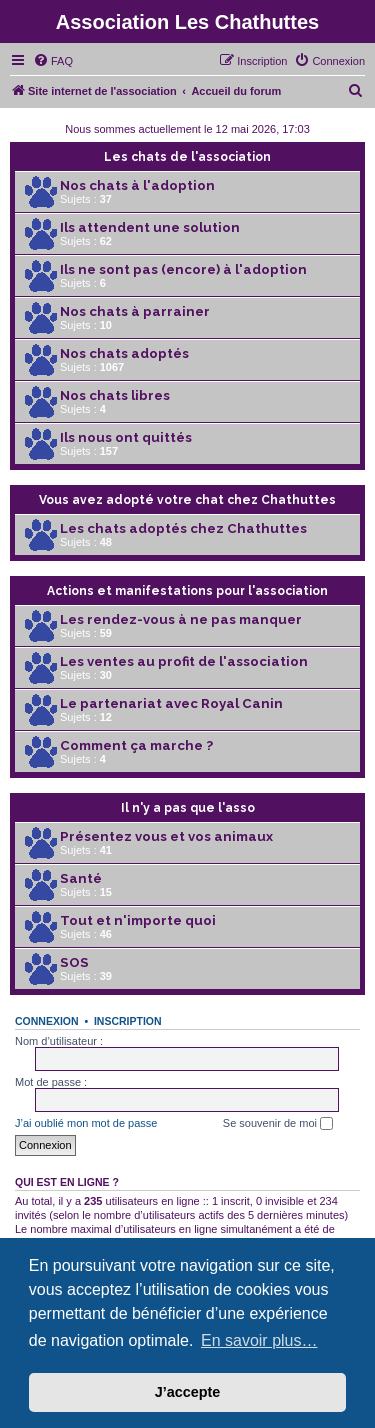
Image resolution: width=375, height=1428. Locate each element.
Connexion (47, 1021)
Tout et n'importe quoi (138, 920)
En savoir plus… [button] (259, 1340)
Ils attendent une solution (150, 227)
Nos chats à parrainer (135, 311)
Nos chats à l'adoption (137, 185)
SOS (74, 962)
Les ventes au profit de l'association (184, 661)
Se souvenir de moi (278, 1124)
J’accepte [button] (188, 1392)
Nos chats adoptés (124, 353)
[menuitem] (53, 61)
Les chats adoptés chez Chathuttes (183, 528)
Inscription (128, 1021)
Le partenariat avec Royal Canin (171, 703)
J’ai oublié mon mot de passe (86, 1123)
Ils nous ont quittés (126, 437)
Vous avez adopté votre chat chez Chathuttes (187, 500)
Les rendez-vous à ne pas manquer (181, 619)
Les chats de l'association (187, 157)
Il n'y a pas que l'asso (188, 808)
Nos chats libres (115, 395)
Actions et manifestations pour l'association (187, 591)
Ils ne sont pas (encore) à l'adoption (183, 269)
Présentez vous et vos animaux (166, 836)
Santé (81, 878)
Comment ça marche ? (136, 745)
